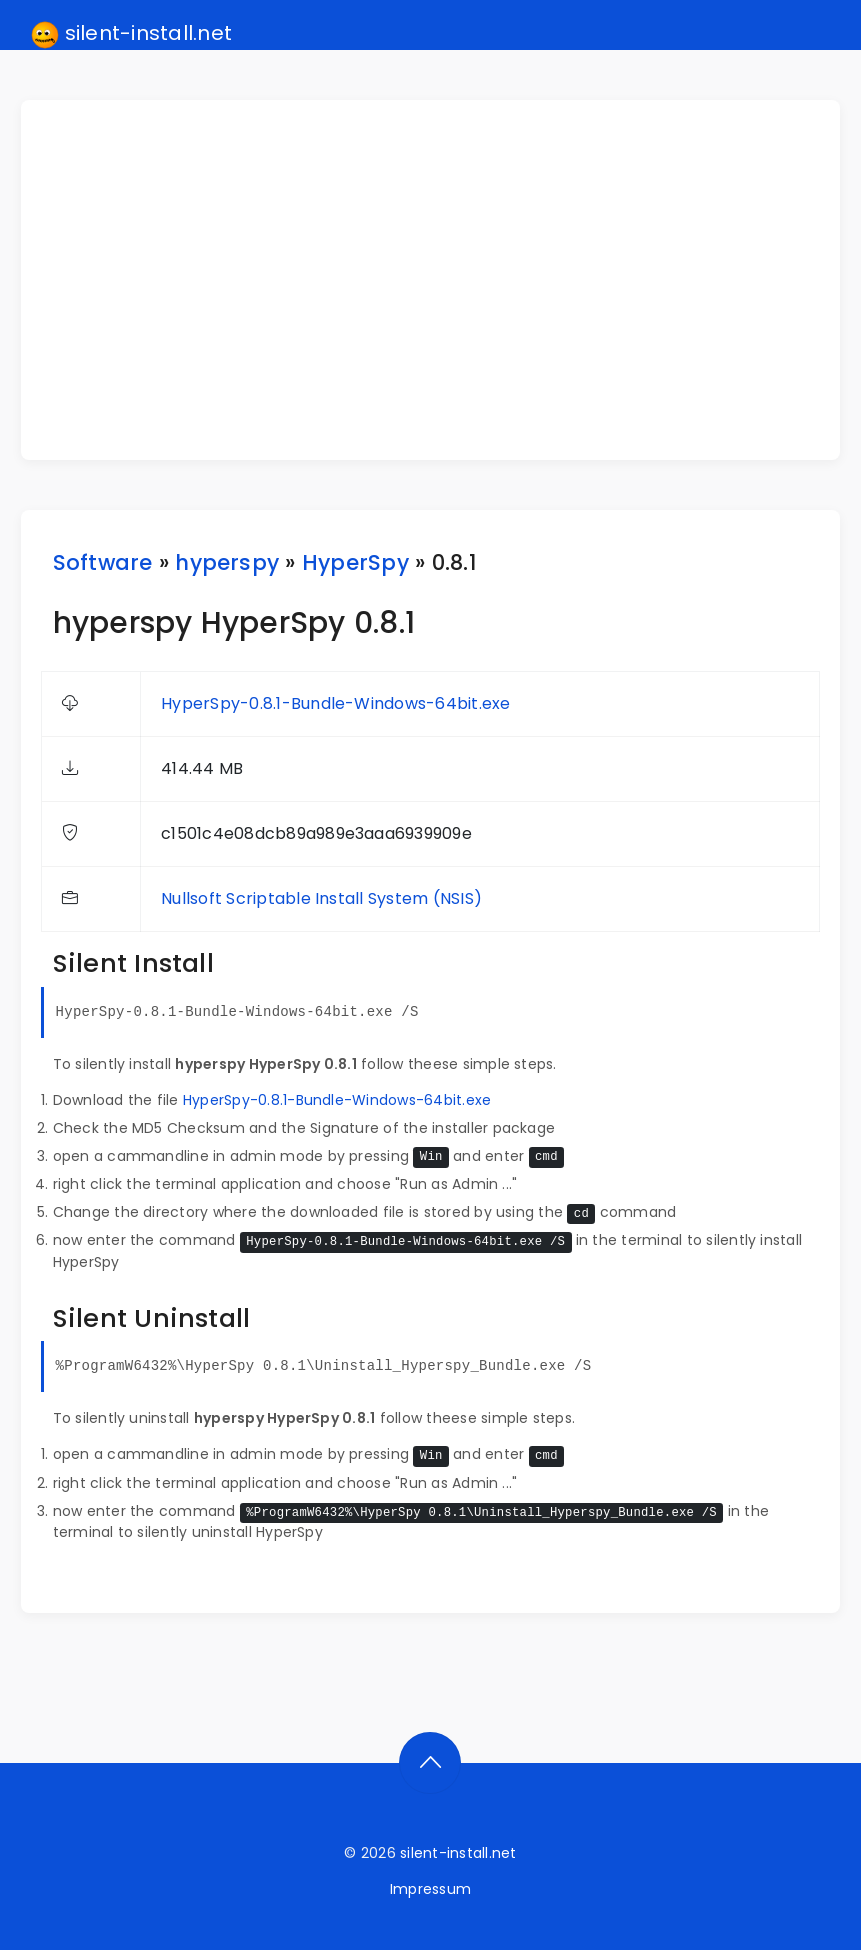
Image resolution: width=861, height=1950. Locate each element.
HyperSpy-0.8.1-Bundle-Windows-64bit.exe (335, 703)
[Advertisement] (443, 280)
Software (103, 562)
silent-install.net (131, 34)
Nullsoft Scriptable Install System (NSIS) (321, 898)
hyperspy (227, 562)
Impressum (430, 1889)
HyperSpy (355, 562)
